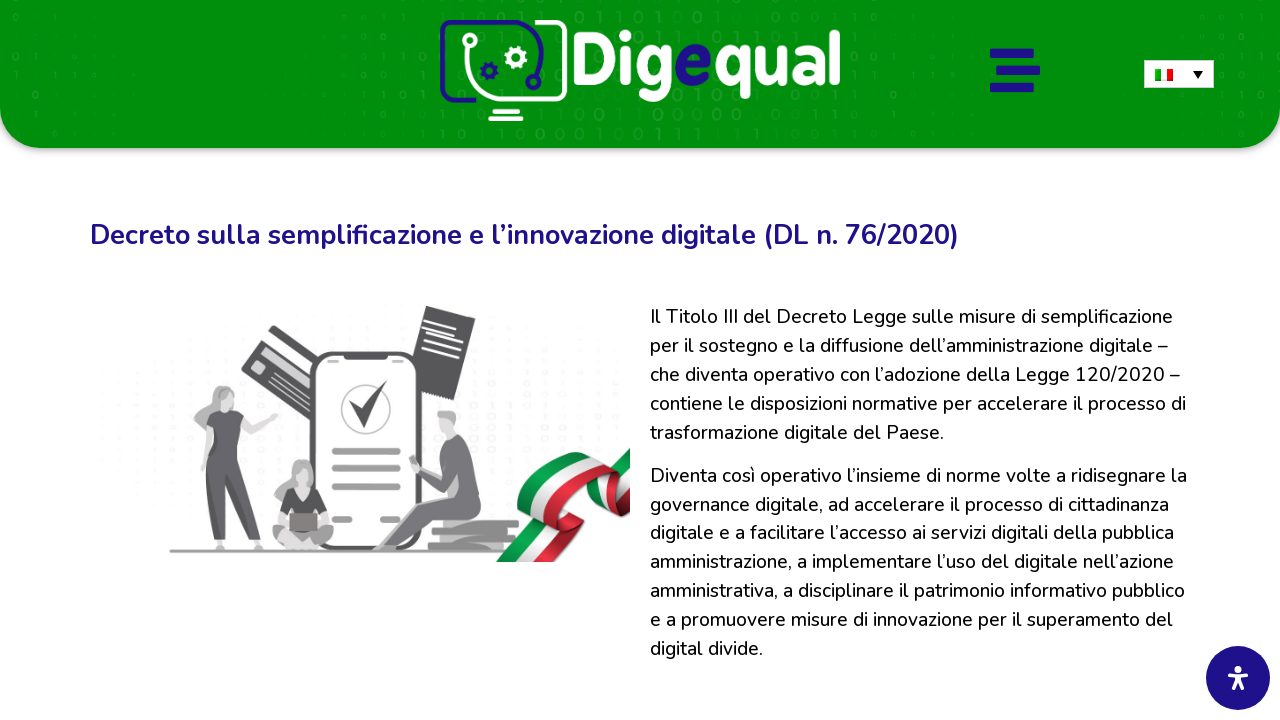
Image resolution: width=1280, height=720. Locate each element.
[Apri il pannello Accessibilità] (1238, 678)
